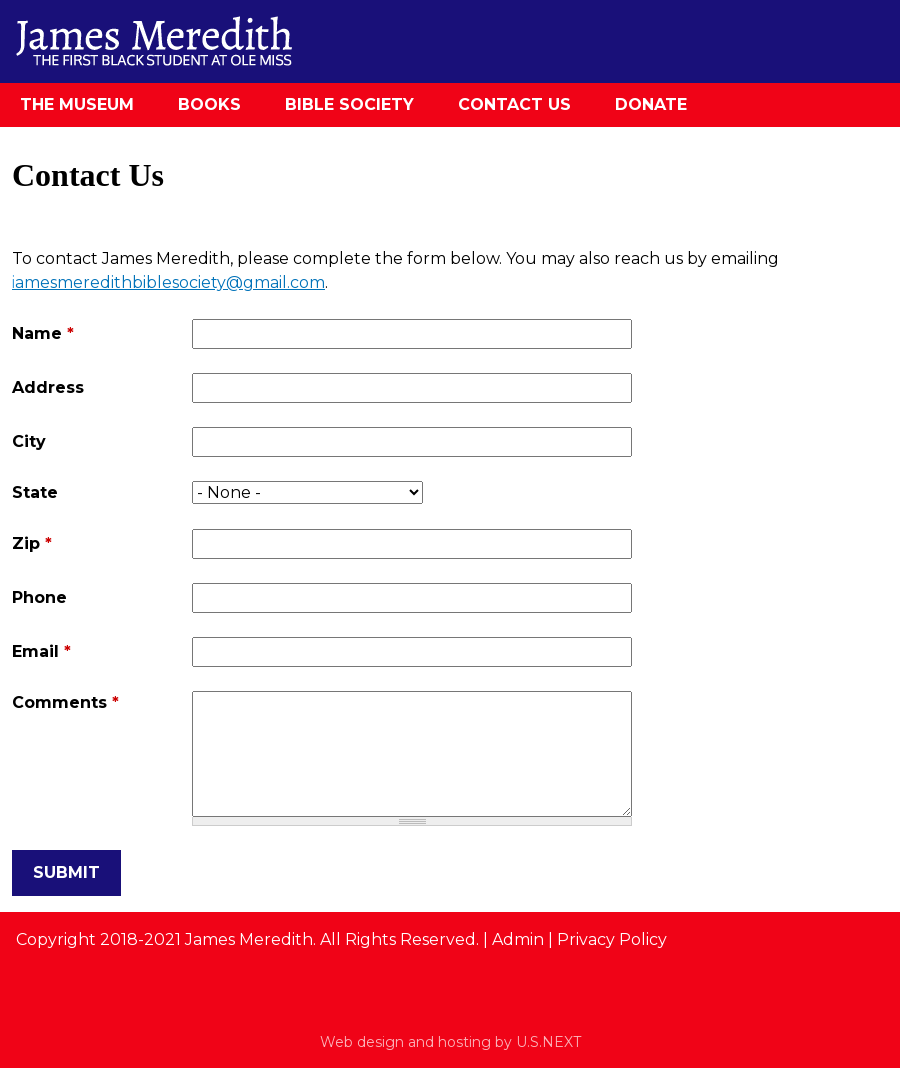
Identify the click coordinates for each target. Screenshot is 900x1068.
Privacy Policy (612, 939)
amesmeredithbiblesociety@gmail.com (170, 282)
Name (43, 333)
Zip (32, 543)
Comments (65, 702)
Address (48, 387)
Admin (518, 939)
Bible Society (349, 104)
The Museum (77, 104)
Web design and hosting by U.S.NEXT (450, 1042)
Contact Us (514, 104)
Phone (39, 597)
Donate (651, 104)
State (35, 492)
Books (209, 104)
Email (41, 651)
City (29, 441)
